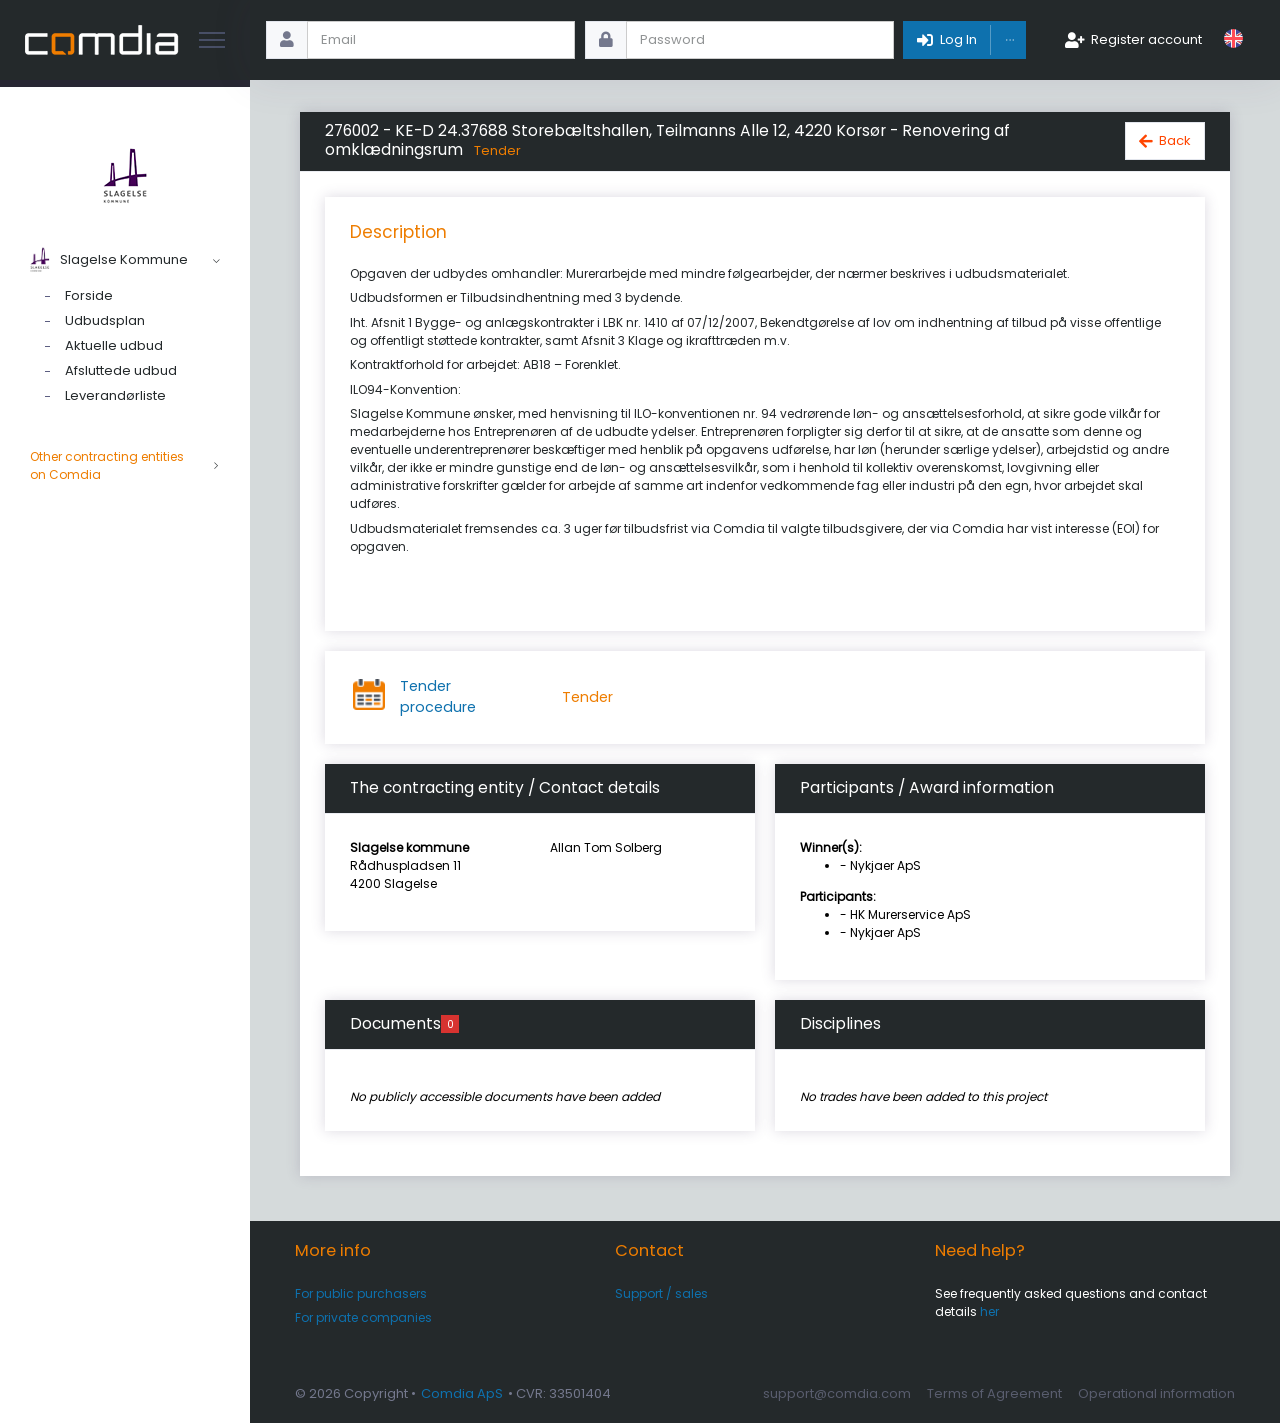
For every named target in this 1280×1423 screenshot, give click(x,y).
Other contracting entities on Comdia (125, 466)
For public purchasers (361, 1293)
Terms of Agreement (994, 1393)
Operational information (1156, 1393)
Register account (1146, 39)
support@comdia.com (837, 1393)
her (989, 1311)
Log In (958, 39)
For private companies (363, 1317)
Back (1175, 140)
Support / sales (661, 1293)
